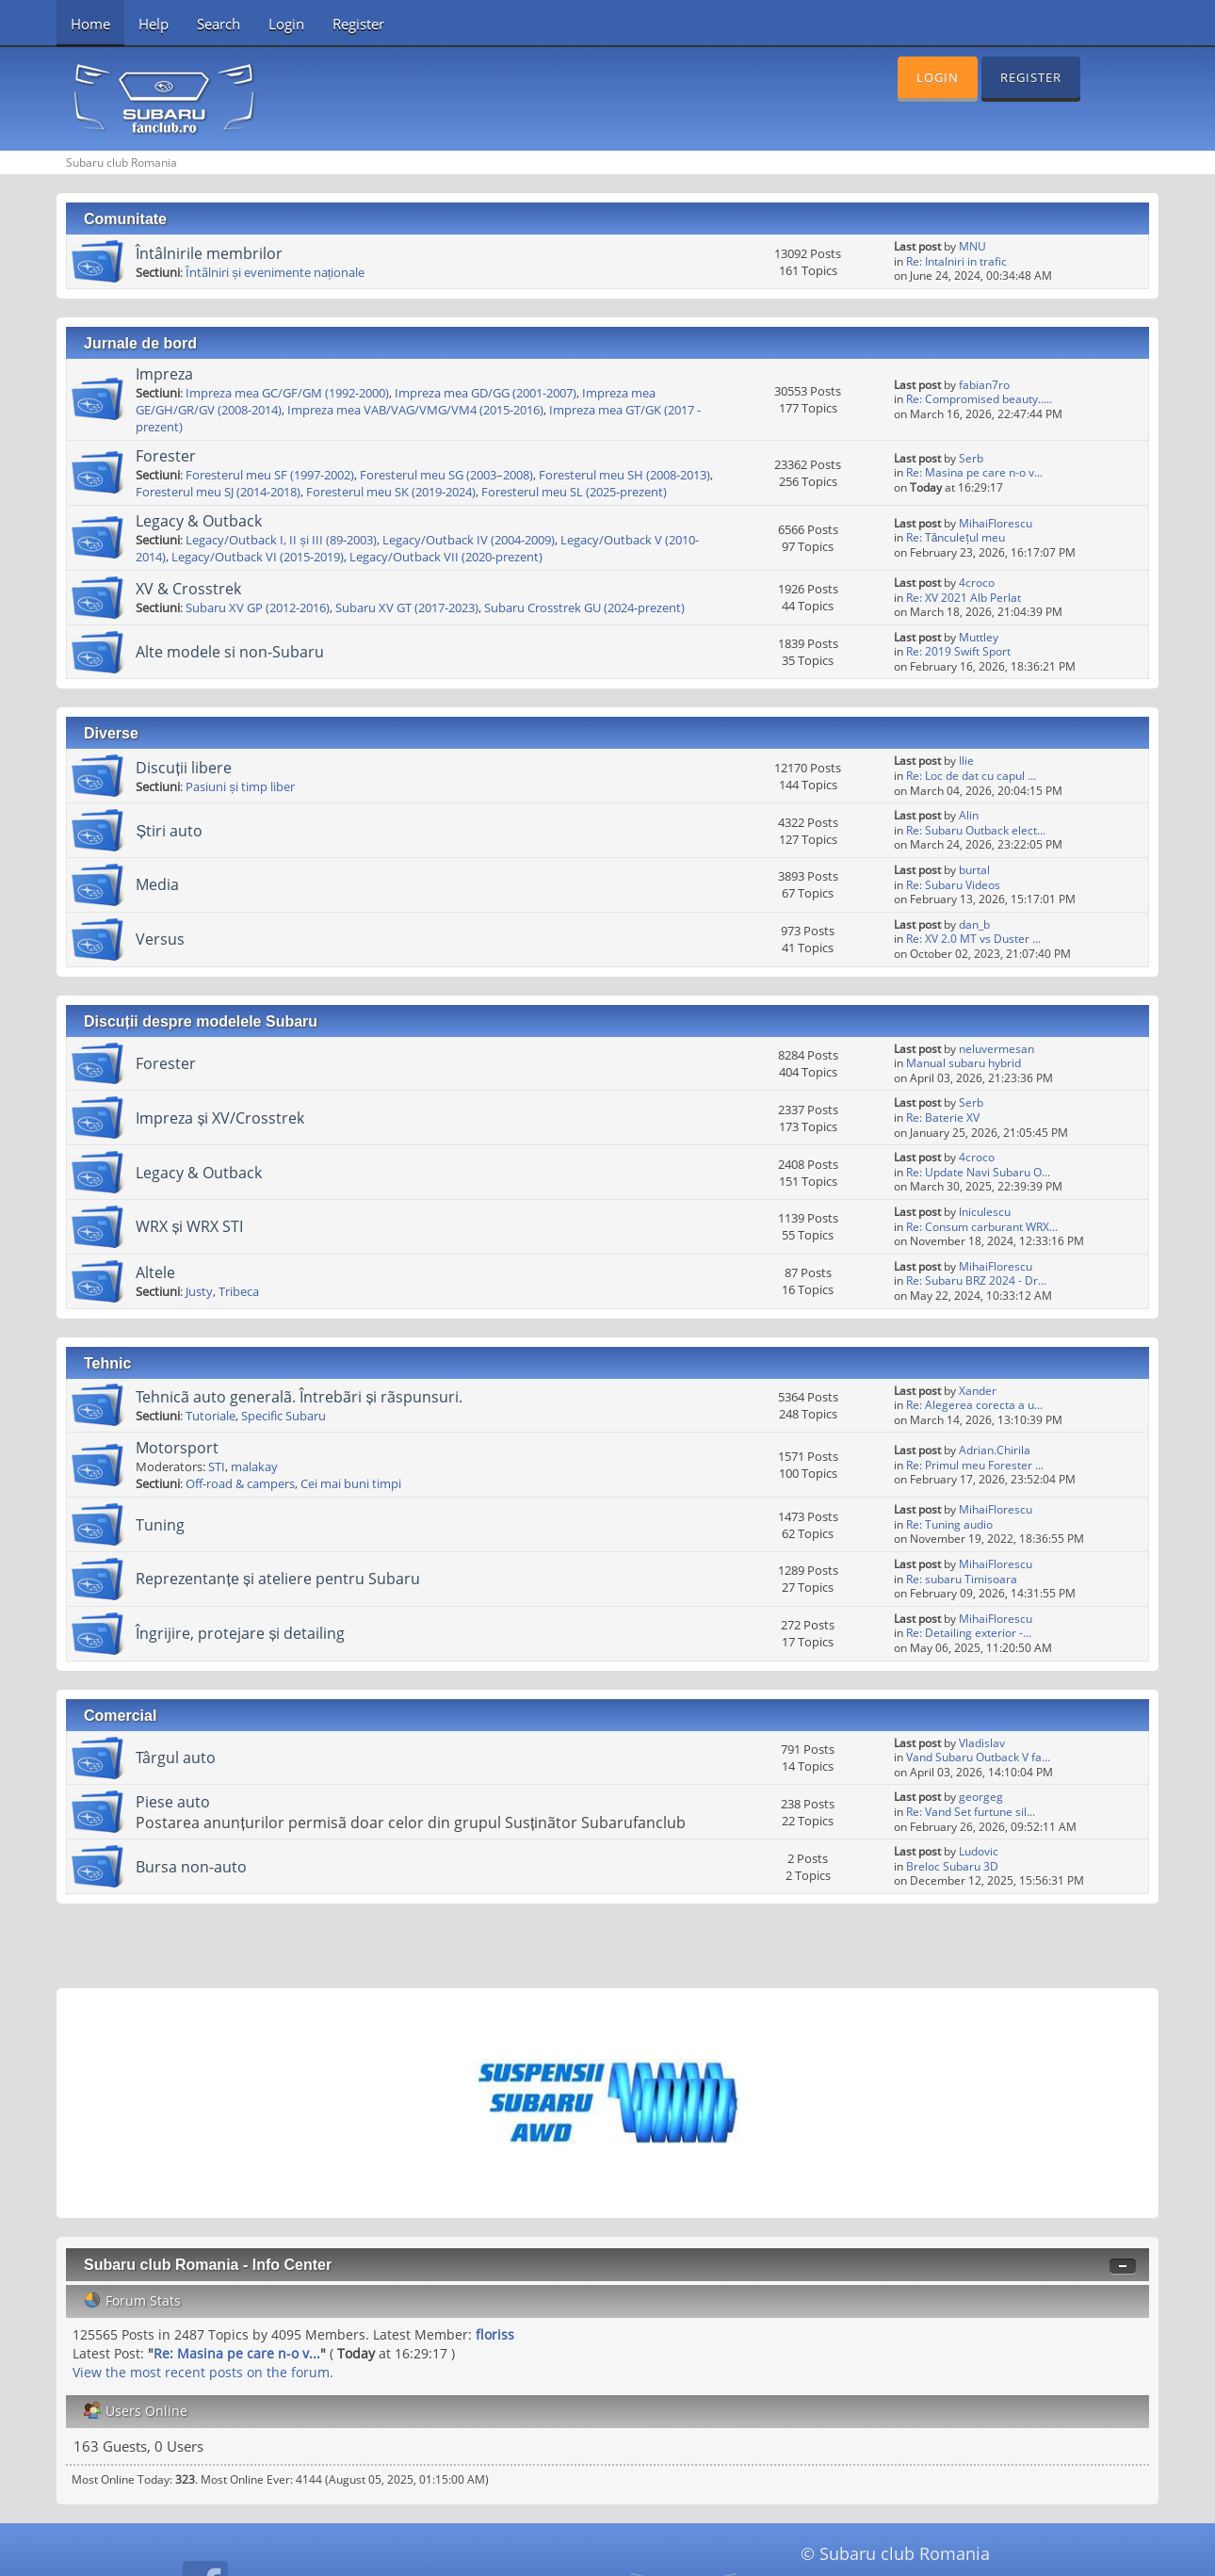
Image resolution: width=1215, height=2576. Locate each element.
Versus (160, 939)
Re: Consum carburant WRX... (982, 1227)
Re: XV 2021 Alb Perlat (963, 598)
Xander (977, 1391)
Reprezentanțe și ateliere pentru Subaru (277, 1578)
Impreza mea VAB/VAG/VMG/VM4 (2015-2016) (415, 409)
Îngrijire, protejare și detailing (240, 1633)
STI (216, 1466)
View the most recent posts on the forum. (203, 2372)
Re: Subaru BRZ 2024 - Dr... (976, 1280)
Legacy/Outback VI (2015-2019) (257, 556)
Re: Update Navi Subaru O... (978, 1172)
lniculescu (985, 1212)
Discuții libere (183, 767)
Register (358, 23)
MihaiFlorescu (995, 523)
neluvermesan (996, 1049)
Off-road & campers (240, 1483)
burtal (974, 870)
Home (90, 23)
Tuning (160, 1525)
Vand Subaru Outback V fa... (978, 1757)
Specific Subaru (283, 1415)
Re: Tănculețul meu (955, 537)
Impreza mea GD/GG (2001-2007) (485, 392)
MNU (972, 246)
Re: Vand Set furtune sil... (970, 1812)
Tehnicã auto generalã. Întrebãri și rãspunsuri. (299, 1396)
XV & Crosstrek (188, 588)
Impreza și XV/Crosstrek (220, 1118)
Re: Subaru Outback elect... (975, 830)
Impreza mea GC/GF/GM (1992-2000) (287, 392)
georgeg (981, 1797)
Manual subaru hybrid (963, 1063)
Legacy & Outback (199, 520)
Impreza (164, 374)
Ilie (966, 761)
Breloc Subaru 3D (952, 1866)
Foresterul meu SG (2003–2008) (446, 474)
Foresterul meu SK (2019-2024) (391, 491)
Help (153, 23)
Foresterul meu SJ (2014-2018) (218, 491)
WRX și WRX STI (189, 1226)
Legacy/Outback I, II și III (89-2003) (281, 539)
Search (218, 23)
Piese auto (173, 1801)
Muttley (978, 637)
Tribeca (239, 1291)
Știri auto (169, 830)
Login (286, 23)
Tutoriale (210, 1415)
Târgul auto (176, 1757)
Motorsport (177, 1447)
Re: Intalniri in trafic (956, 261)
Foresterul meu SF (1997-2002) (270, 474)
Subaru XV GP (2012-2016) (258, 607)
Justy (199, 1291)
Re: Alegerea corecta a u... (974, 1405)
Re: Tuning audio (949, 1524)
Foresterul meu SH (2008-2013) (624, 474)
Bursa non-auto (191, 1866)
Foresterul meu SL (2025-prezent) (574, 491)
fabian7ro (984, 385)
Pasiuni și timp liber (240, 786)
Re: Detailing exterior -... (968, 1633)
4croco (977, 583)
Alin (969, 815)
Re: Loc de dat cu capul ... (971, 776)
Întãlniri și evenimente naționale (275, 272)
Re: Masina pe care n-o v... (974, 472)
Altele (155, 1272)
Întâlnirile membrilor (209, 253)
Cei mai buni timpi (350, 1483)
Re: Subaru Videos (953, 885)
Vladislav (982, 1743)
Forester (166, 456)
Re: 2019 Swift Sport (958, 651)
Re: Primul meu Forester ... (975, 1465)
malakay (254, 1466)
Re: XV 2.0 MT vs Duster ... (973, 939)
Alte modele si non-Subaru (230, 651)
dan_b (974, 924)
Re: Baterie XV (943, 1118)
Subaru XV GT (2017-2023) (406, 607)
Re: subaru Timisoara (961, 1579)
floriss (495, 2334)
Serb (971, 458)
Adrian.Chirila (994, 1450)
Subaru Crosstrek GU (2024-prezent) (584, 607)
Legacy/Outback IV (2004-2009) (468, 539)
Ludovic (978, 1851)
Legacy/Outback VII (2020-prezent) (446, 556)
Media (157, 884)
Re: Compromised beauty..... (979, 399)
